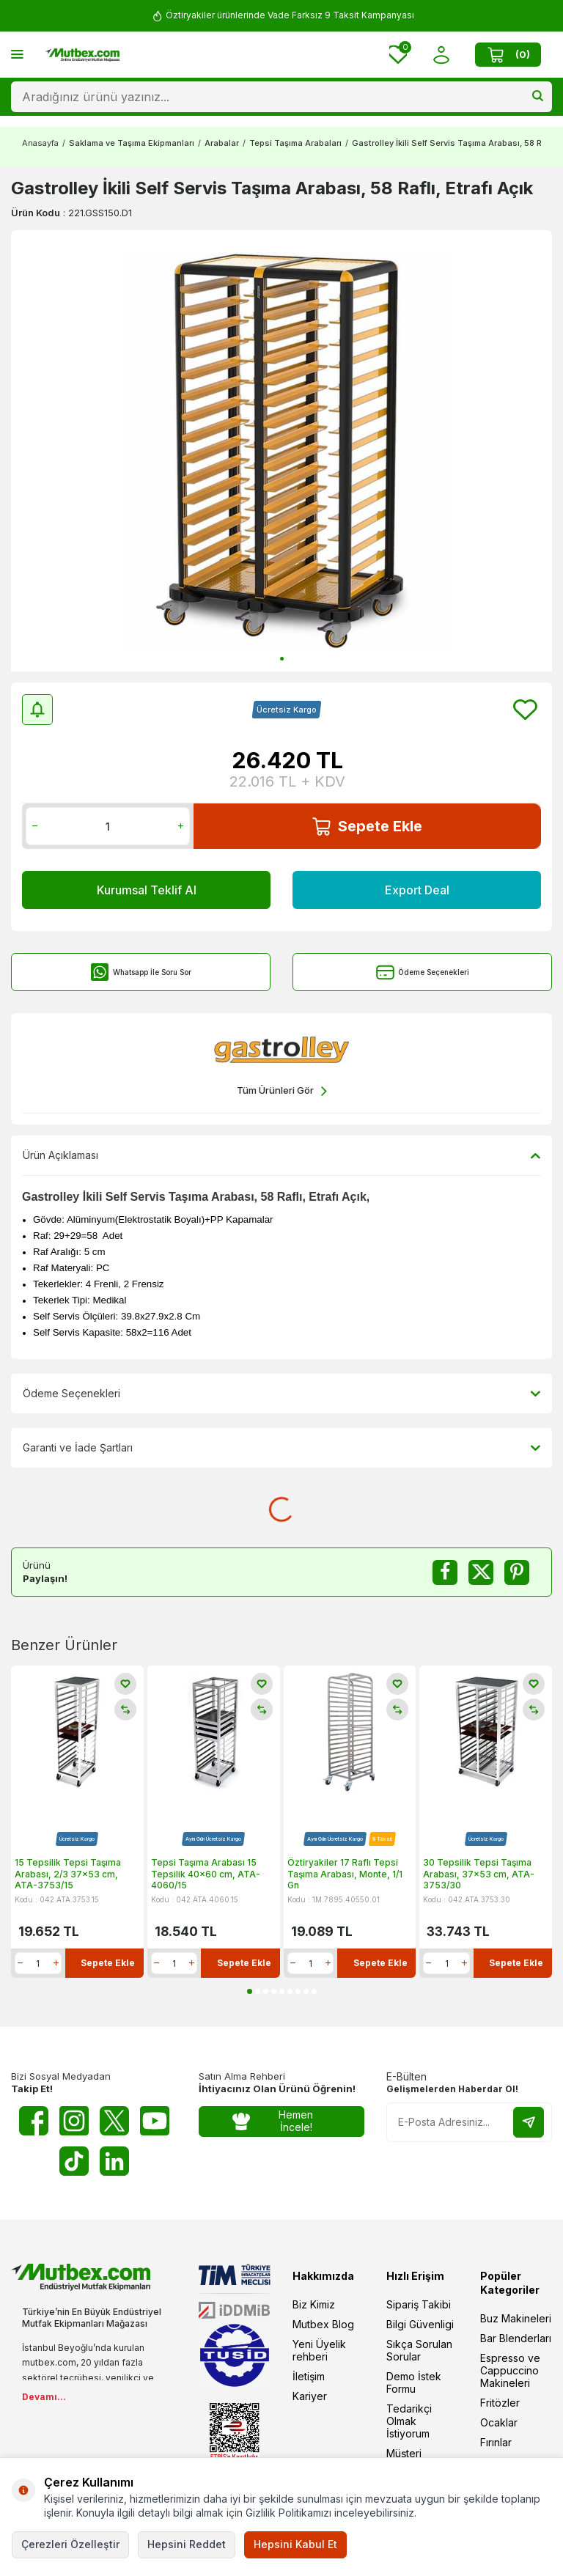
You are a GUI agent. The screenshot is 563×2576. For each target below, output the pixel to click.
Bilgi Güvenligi (420, 2324)
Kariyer (309, 2396)
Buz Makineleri (515, 2318)
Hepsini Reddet (186, 2544)
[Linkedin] (114, 2161)
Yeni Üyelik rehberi (319, 2350)
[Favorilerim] (398, 54)
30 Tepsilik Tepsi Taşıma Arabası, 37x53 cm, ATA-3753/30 (478, 1874)
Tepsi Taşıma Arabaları (295, 143)
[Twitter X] (114, 2120)
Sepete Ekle (367, 826)
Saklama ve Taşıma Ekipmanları (131, 143)
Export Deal (417, 890)
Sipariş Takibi (418, 2304)
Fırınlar (496, 2442)
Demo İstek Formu (413, 2382)
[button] (282, 658)
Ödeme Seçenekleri (422, 972)
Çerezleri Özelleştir (70, 2544)
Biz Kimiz (313, 2304)
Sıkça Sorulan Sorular (419, 2350)
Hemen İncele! (272, 2120)
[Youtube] (154, 2120)
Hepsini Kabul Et (295, 2544)
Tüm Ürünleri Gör (282, 1091)
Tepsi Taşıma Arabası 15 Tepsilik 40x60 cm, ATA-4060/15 (205, 1874)
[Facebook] (33, 2120)
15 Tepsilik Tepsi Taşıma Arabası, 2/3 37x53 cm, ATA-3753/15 (68, 1874)
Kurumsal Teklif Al (146, 890)
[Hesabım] (441, 55)
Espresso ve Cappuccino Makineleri (510, 2370)
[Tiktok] (74, 2161)
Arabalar (222, 143)
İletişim (308, 2376)
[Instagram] (74, 2120)
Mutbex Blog (323, 2324)
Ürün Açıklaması (281, 1155)
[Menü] (17, 54)
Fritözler (500, 2402)
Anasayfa (40, 143)
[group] (281, 450)
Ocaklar (499, 2422)
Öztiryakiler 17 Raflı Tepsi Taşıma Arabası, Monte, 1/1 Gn (344, 1874)
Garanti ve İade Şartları (281, 1448)
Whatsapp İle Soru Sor (141, 972)
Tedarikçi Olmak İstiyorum (409, 2421)
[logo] (82, 55)
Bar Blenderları (515, 2338)
